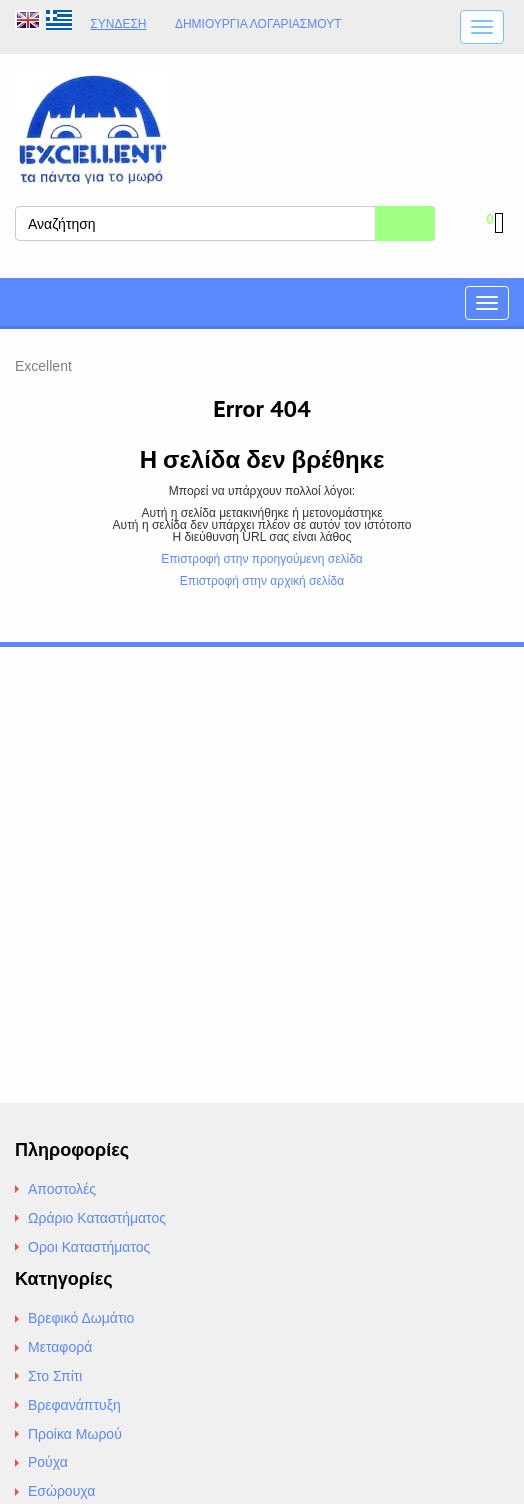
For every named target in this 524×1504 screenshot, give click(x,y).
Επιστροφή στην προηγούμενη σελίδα (262, 559)
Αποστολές (62, 1189)
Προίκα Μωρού (75, 1434)
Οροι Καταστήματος (89, 1247)
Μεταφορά (60, 1347)
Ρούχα (48, 1462)
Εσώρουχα (61, 1491)
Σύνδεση (118, 24)
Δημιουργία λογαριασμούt (258, 24)
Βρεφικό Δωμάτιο (81, 1318)
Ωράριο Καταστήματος (97, 1218)
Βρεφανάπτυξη (74, 1405)
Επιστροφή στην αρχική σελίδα (262, 581)
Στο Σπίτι (55, 1376)
